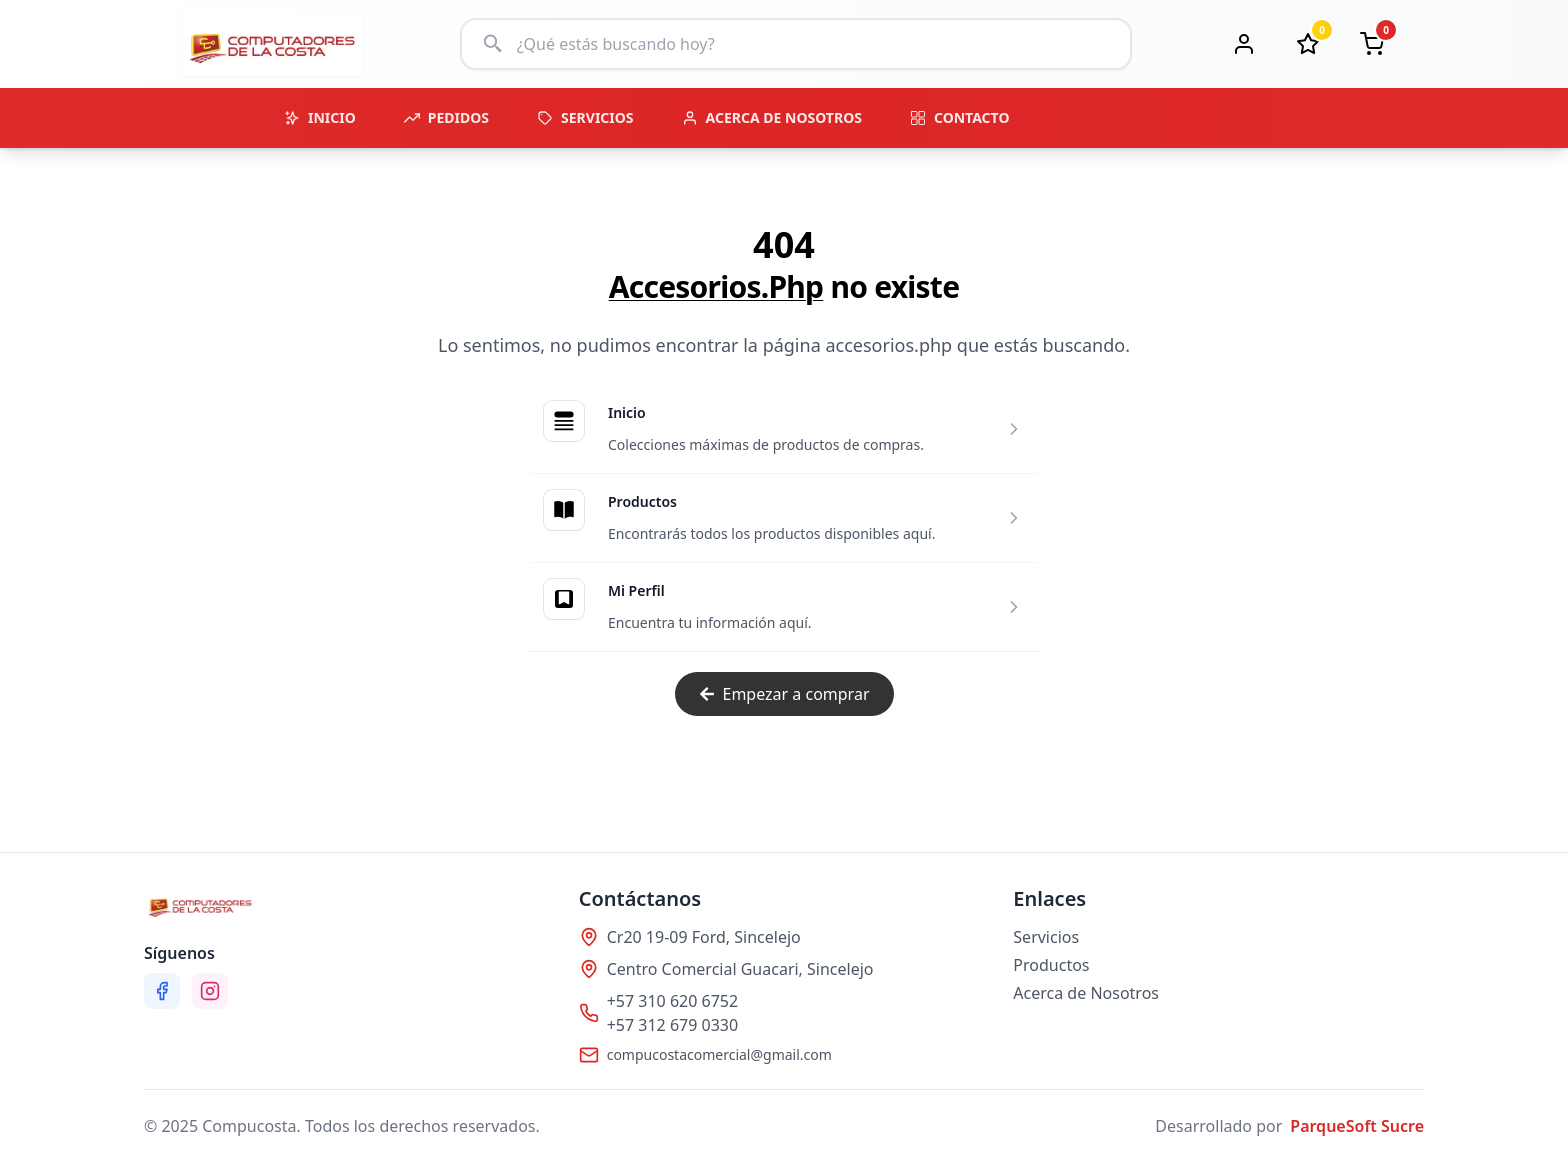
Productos (642, 501)
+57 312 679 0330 (672, 1025)
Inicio (627, 412)
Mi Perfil (636, 590)
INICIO (320, 117)
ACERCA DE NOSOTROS (772, 117)
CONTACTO (960, 117)
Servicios (1046, 937)
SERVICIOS (585, 117)
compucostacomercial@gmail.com (719, 1054)
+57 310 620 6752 (672, 1001)
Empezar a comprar (784, 694)
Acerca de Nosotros (1086, 993)
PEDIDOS (446, 117)
